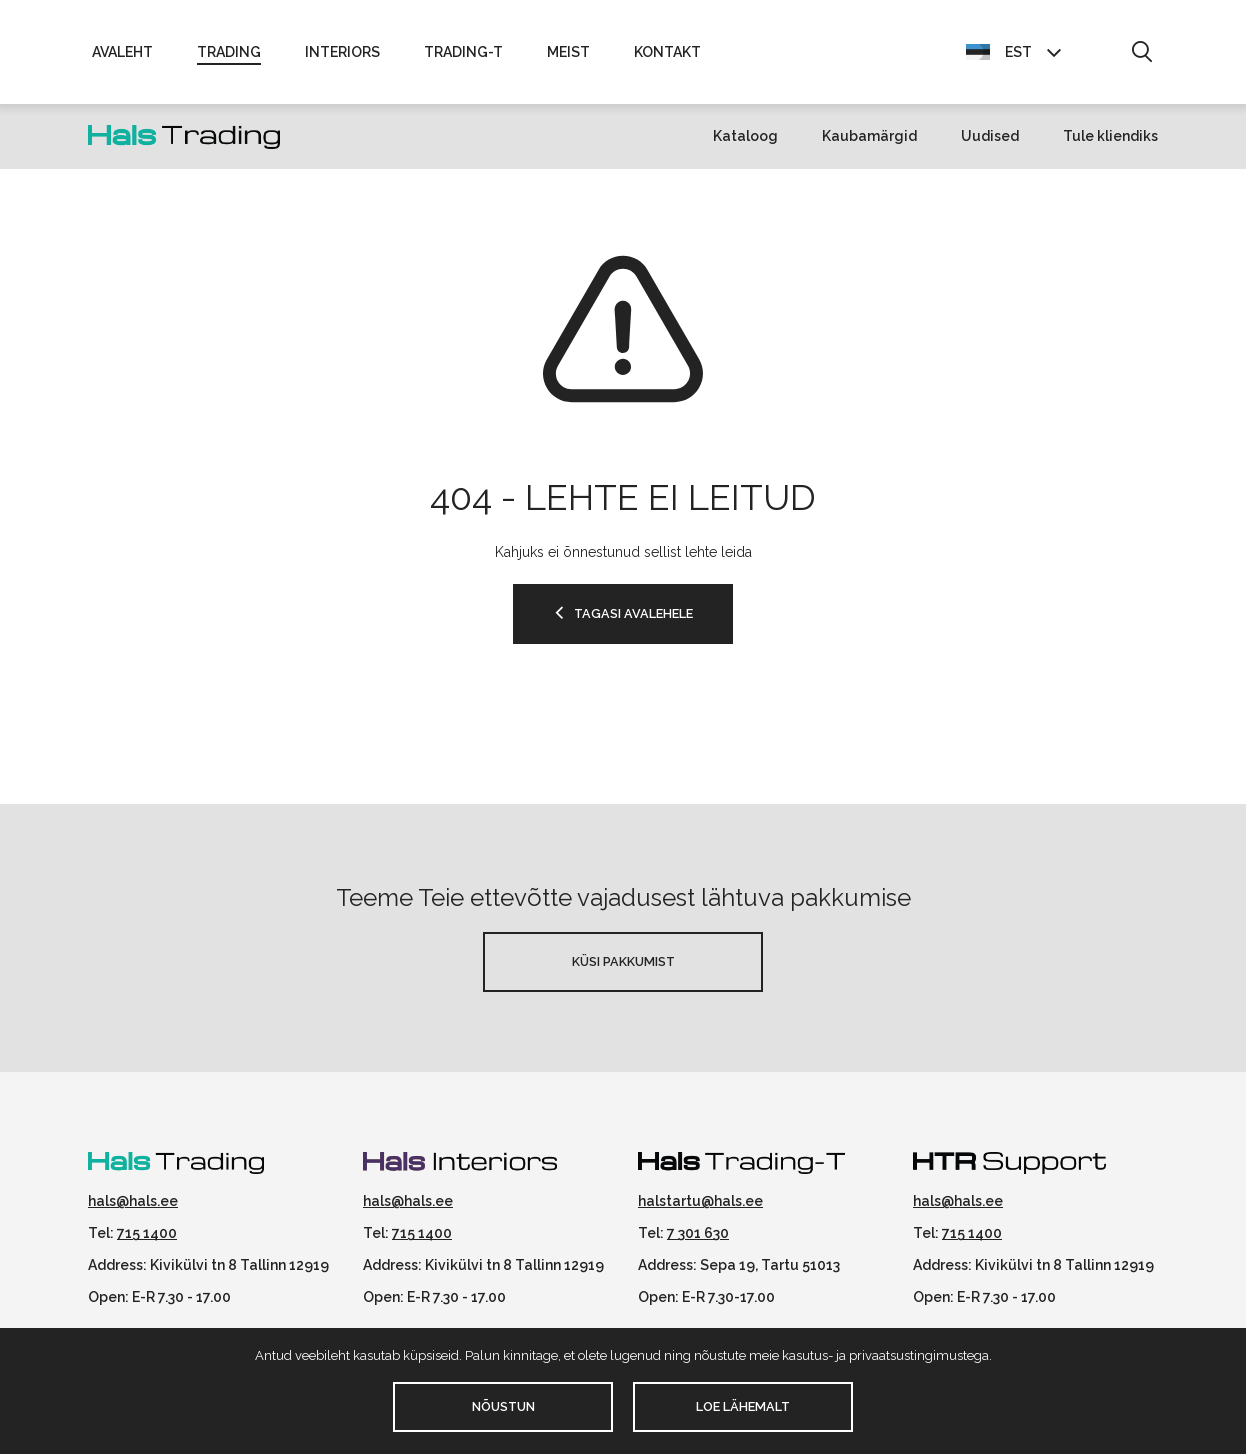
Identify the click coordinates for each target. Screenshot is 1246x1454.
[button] (1141, 53)
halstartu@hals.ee (700, 1201)
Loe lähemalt (743, 1406)
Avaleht (122, 52)
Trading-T (463, 52)
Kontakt (667, 52)
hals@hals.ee (133, 1201)
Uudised (990, 136)
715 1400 (147, 1233)
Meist (568, 52)
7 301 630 (698, 1233)
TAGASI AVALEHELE (633, 613)
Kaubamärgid (869, 136)
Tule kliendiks (1110, 136)
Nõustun (503, 1406)
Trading (229, 52)
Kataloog (745, 136)
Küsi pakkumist (623, 961)
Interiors (342, 52)
